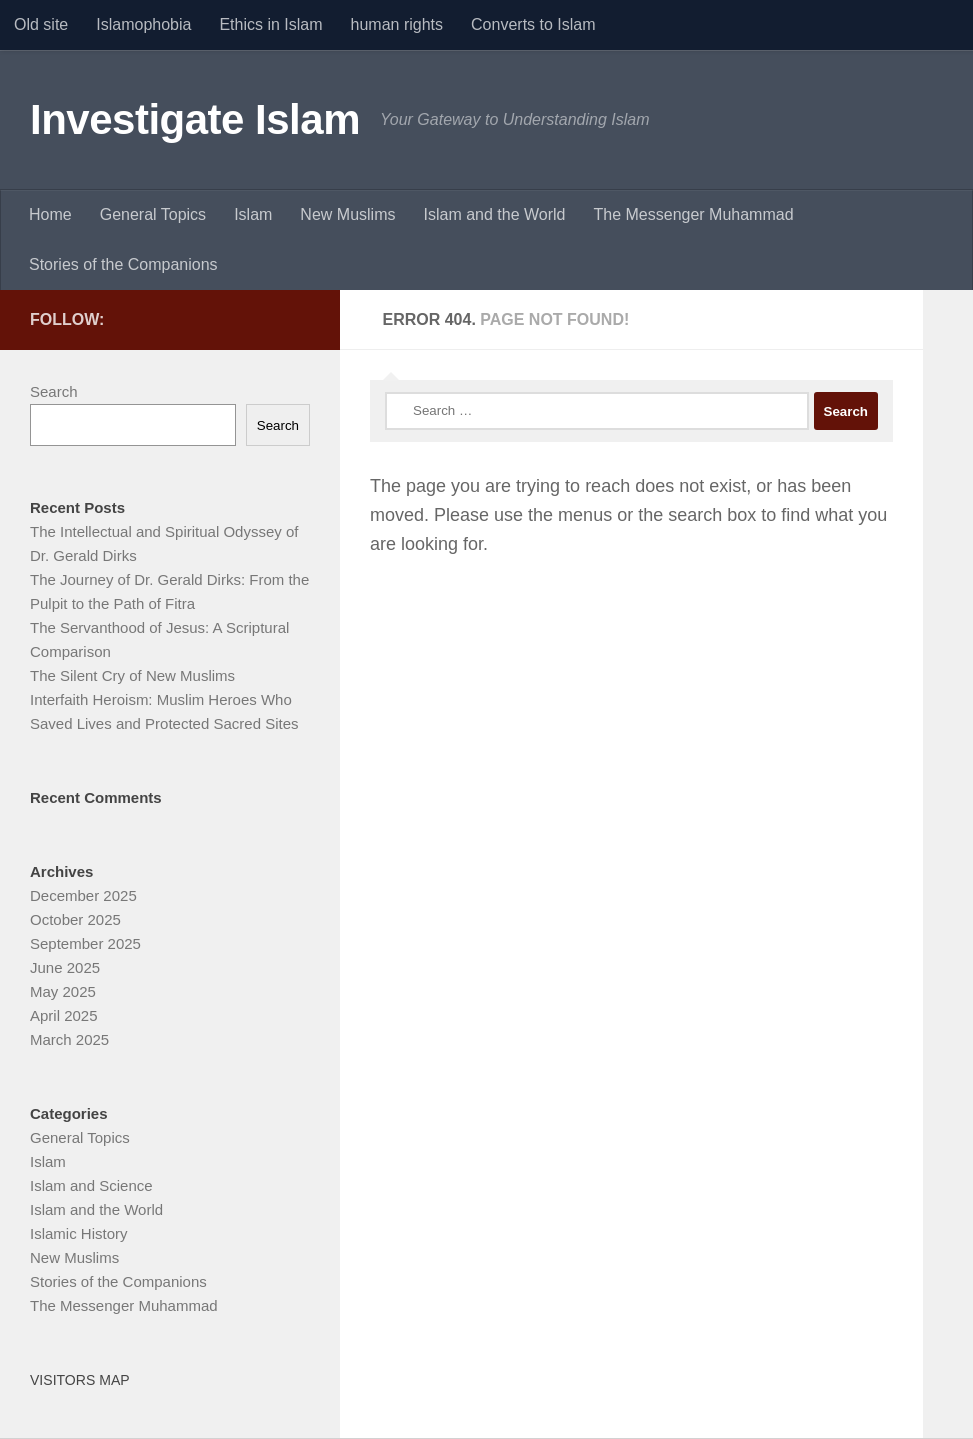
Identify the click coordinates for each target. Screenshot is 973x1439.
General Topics (153, 214)
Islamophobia (143, 24)
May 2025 (63, 991)
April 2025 (64, 1015)
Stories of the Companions (123, 264)
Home (50, 214)
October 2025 (75, 919)
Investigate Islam (195, 119)
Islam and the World (494, 214)
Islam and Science (91, 1185)
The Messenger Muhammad (693, 214)
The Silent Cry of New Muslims (132, 675)
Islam (253, 214)
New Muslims (347, 214)
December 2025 (83, 895)
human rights (397, 24)
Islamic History (79, 1233)
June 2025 (65, 967)
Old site (41, 24)
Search (54, 391)
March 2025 (69, 1039)
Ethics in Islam (270, 24)
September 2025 (85, 943)
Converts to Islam (533, 24)
